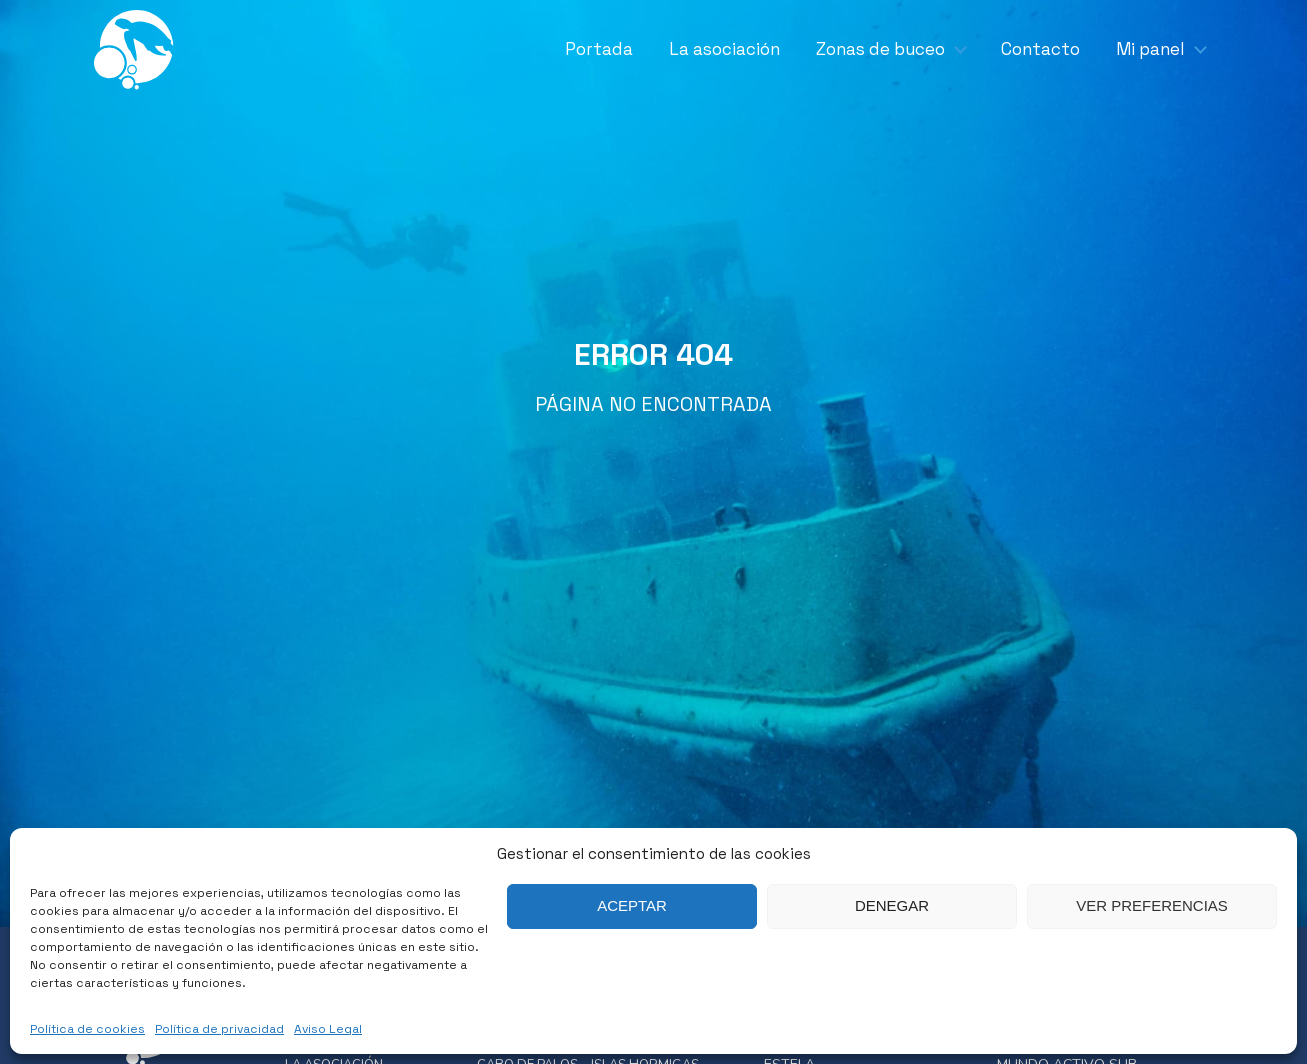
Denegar (892, 905)
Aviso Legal (328, 1029)
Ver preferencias (1152, 905)
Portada (599, 49)
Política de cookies (87, 1029)
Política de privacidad (219, 1029)
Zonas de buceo (880, 49)
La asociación (724, 49)
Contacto (1040, 49)
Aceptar (632, 905)
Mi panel (1150, 49)
